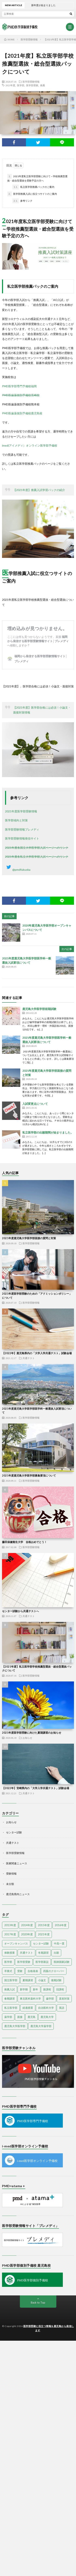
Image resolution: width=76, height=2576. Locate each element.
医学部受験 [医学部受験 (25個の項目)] (23, 1961)
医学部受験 (32, 85)
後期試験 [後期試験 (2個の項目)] (56, 1980)
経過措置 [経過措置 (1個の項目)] (27, 2007)
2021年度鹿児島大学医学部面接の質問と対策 (29, 1238)
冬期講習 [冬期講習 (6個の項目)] (43, 1952)
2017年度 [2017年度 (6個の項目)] (10, 1934)
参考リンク (22, 200)
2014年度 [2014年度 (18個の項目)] (27, 1925)
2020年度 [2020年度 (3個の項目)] (27, 1934)
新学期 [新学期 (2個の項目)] (24, 1989)
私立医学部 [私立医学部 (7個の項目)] (10, 2007)
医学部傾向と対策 (16, 820)
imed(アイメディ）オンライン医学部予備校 (29, 445)
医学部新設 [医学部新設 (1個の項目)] (42, 1961)
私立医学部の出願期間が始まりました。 (47, 1132)
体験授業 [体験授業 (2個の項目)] (9, 1952)
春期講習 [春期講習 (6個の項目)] (9, 1998)
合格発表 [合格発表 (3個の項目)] (33, 1971)
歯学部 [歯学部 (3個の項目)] (50, 1998)
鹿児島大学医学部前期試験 (39, 1009)
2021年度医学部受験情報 (21, 811)
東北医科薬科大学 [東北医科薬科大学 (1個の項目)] (30, 1998)
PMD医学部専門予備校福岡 (19, 386)
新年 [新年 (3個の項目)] (35, 1989)
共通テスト (28, 1358)
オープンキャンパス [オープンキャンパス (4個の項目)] (16, 1943)
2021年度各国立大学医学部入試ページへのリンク (36, 847)
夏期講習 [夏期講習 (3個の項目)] (27, 1980)
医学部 (20, 85)
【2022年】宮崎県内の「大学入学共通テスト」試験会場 (35, 1788)
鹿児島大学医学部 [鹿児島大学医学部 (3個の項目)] (14, 2026)
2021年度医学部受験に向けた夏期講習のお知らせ (31, 1732)
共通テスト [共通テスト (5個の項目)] (26, 1952)
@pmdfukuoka (17, 869)
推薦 (42, 85)
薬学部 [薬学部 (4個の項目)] (8, 2017)
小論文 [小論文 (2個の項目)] (42, 1980)
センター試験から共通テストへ (20, 1611)
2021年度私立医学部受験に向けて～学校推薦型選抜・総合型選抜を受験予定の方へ (37, 178)
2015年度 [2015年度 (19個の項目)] (44, 1925)
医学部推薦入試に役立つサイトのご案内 (32, 193)
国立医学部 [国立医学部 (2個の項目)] (10, 1980)
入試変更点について (35, 1103)
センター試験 (14, 1832)
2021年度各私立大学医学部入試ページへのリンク (36, 856)
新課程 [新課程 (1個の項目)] (47, 1989)
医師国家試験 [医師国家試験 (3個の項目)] (62, 1961)
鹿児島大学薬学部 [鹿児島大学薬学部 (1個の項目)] (40, 2026)
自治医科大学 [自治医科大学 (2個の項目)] (46, 2007)
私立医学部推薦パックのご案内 (33, 187)
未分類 (10, 1884)
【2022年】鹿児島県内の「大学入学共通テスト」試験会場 (37, 1353)
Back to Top (38, 2302)
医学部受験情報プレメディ (22, 829)
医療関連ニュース (16, 1863)
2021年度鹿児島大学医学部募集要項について (29, 1475)
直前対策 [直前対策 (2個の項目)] (64, 1998)
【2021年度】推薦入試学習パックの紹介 (39, 490)
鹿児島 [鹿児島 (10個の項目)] (31, 2017)
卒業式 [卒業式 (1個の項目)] (8, 1971)
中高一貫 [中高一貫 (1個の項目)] (59, 1943)
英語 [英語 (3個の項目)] (61, 2007)
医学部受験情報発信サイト (22, 838)
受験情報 (11, 1873)
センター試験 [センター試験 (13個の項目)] (41, 1943)
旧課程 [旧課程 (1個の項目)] (60, 1989)
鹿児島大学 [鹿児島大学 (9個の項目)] (47, 2017)
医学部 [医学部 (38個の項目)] (8, 1961)
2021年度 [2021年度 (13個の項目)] (44, 1934)
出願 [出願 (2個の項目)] (56, 1952)
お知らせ (27, 1738)
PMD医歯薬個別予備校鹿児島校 (22, 413)
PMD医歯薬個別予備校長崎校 (21, 395)
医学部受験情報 (31, 81)
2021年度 (10, 85)
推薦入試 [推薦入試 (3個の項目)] (9, 1989)
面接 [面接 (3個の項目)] (19, 2017)
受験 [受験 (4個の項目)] (19, 1971)
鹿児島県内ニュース (18, 1894)
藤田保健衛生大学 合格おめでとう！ (24, 1542)
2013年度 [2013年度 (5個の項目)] (10, 1925)
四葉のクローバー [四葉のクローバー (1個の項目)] (53, 1971)
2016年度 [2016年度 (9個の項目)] (60, 1925)
